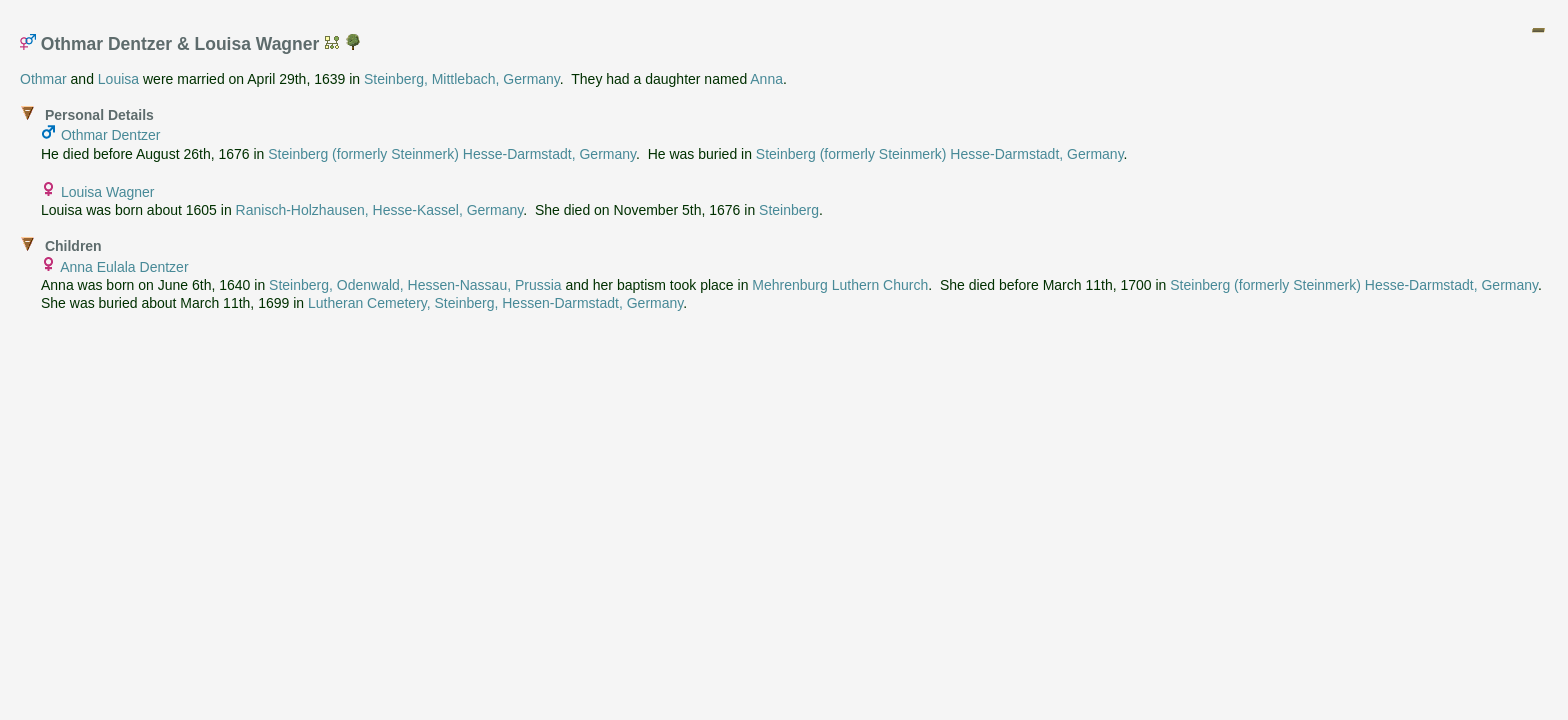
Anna (766, 79)
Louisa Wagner (108, 192)
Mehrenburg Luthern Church (840, 285)
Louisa (118, 79)
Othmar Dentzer (111, 135)
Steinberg (789, 210)
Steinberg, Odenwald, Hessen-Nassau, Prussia (415, 285)
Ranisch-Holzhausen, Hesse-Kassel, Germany (380, 210)
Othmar (43, 79)
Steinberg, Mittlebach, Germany (462, 79)
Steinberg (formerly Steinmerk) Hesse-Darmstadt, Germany (452, 154)
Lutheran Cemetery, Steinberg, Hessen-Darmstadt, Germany (495, 303)
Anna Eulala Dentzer (124, 267)
